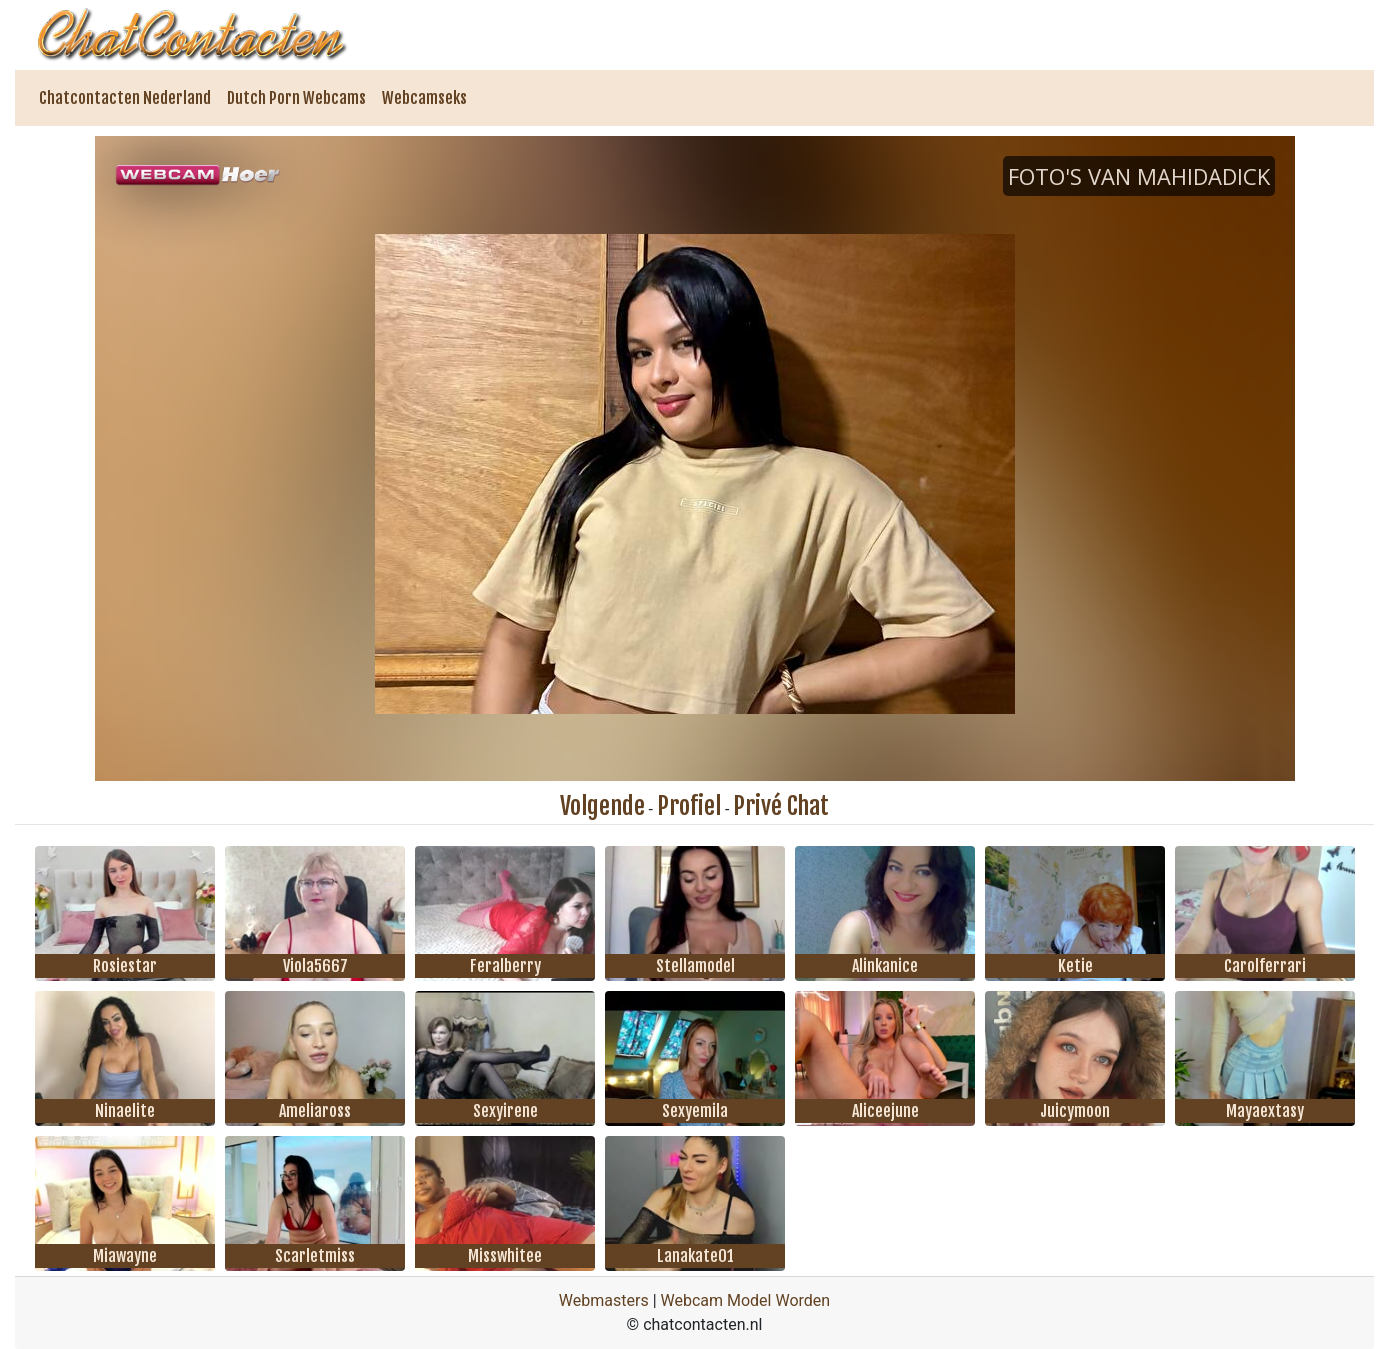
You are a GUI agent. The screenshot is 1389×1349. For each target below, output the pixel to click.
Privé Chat (781, 806)
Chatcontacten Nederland (125, 98)
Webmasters (604, 1300)
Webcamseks (424, 98)
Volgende (602, 806)
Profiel (689, 806)
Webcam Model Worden (746, 1300)
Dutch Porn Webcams (296, 98)
